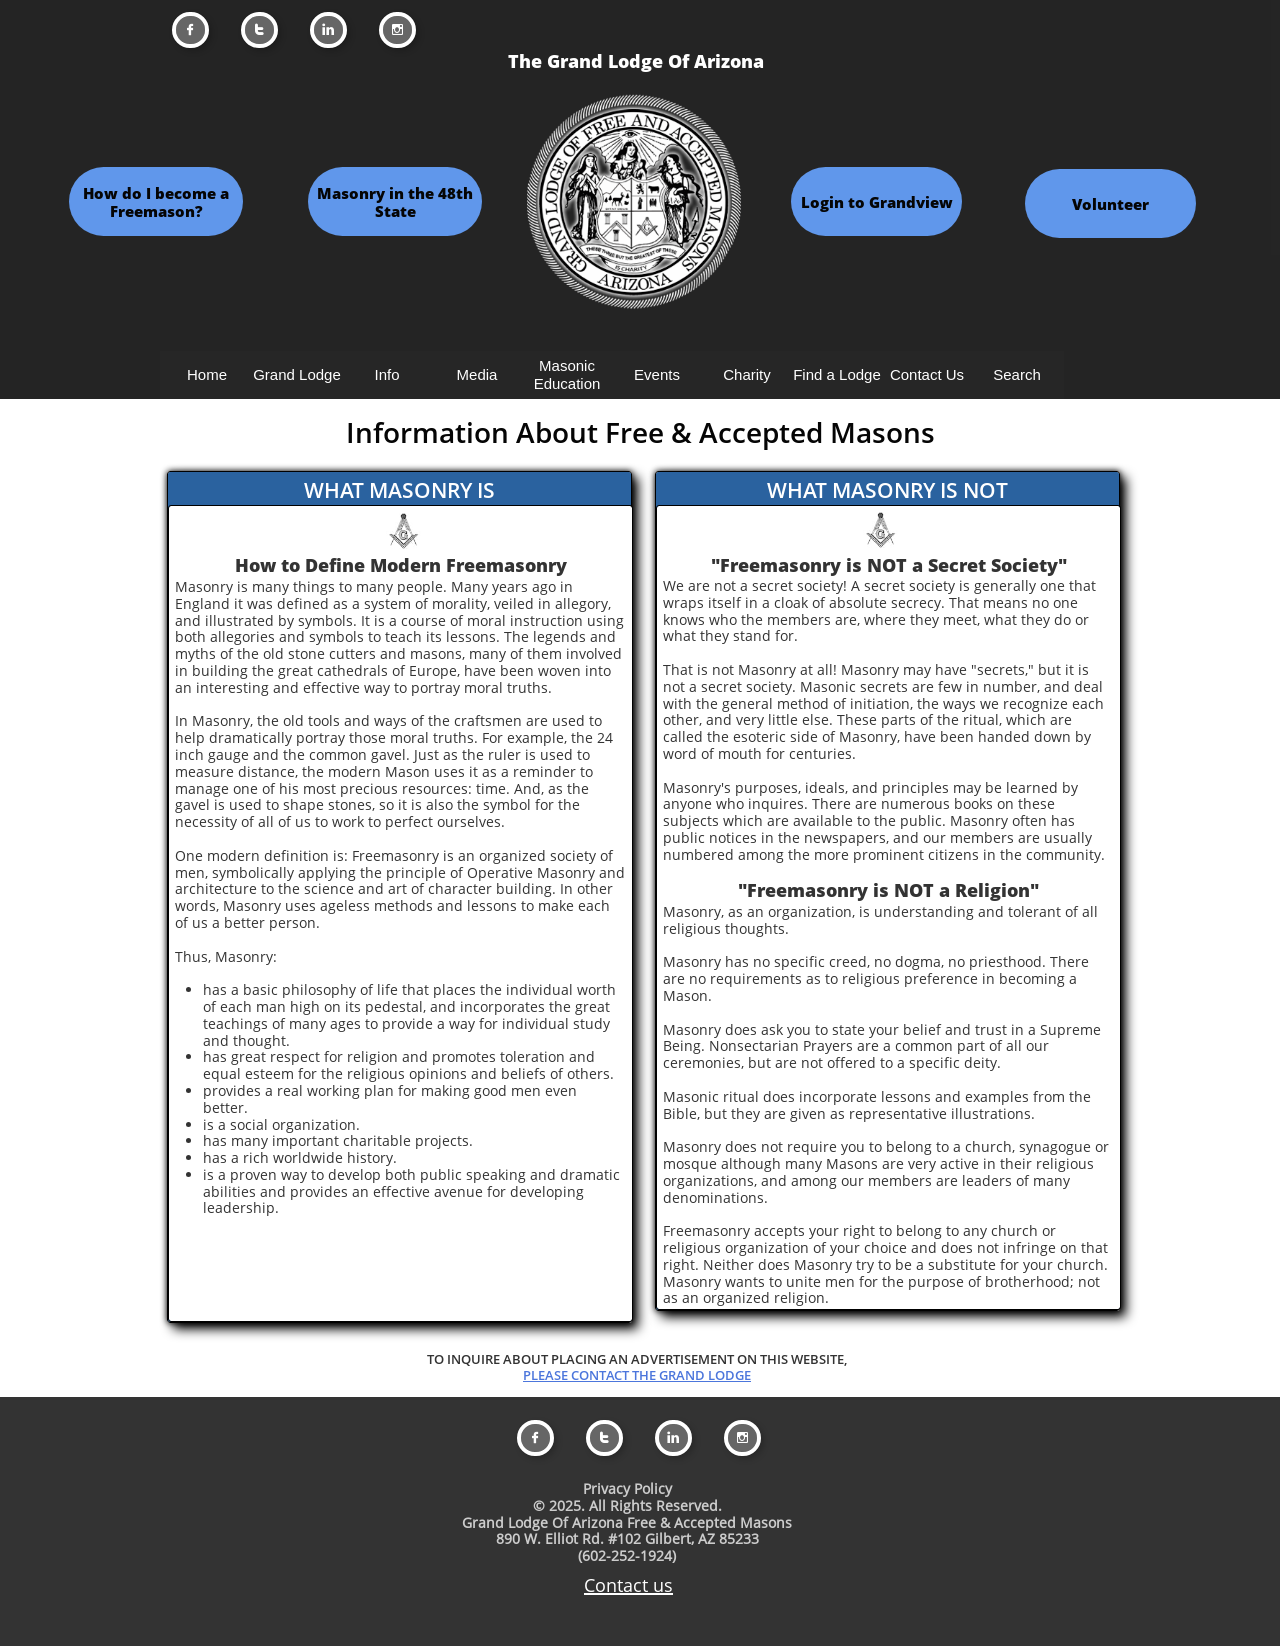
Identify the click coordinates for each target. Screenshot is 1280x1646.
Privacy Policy (627, 1488)
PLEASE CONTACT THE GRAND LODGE (637, 1375)
